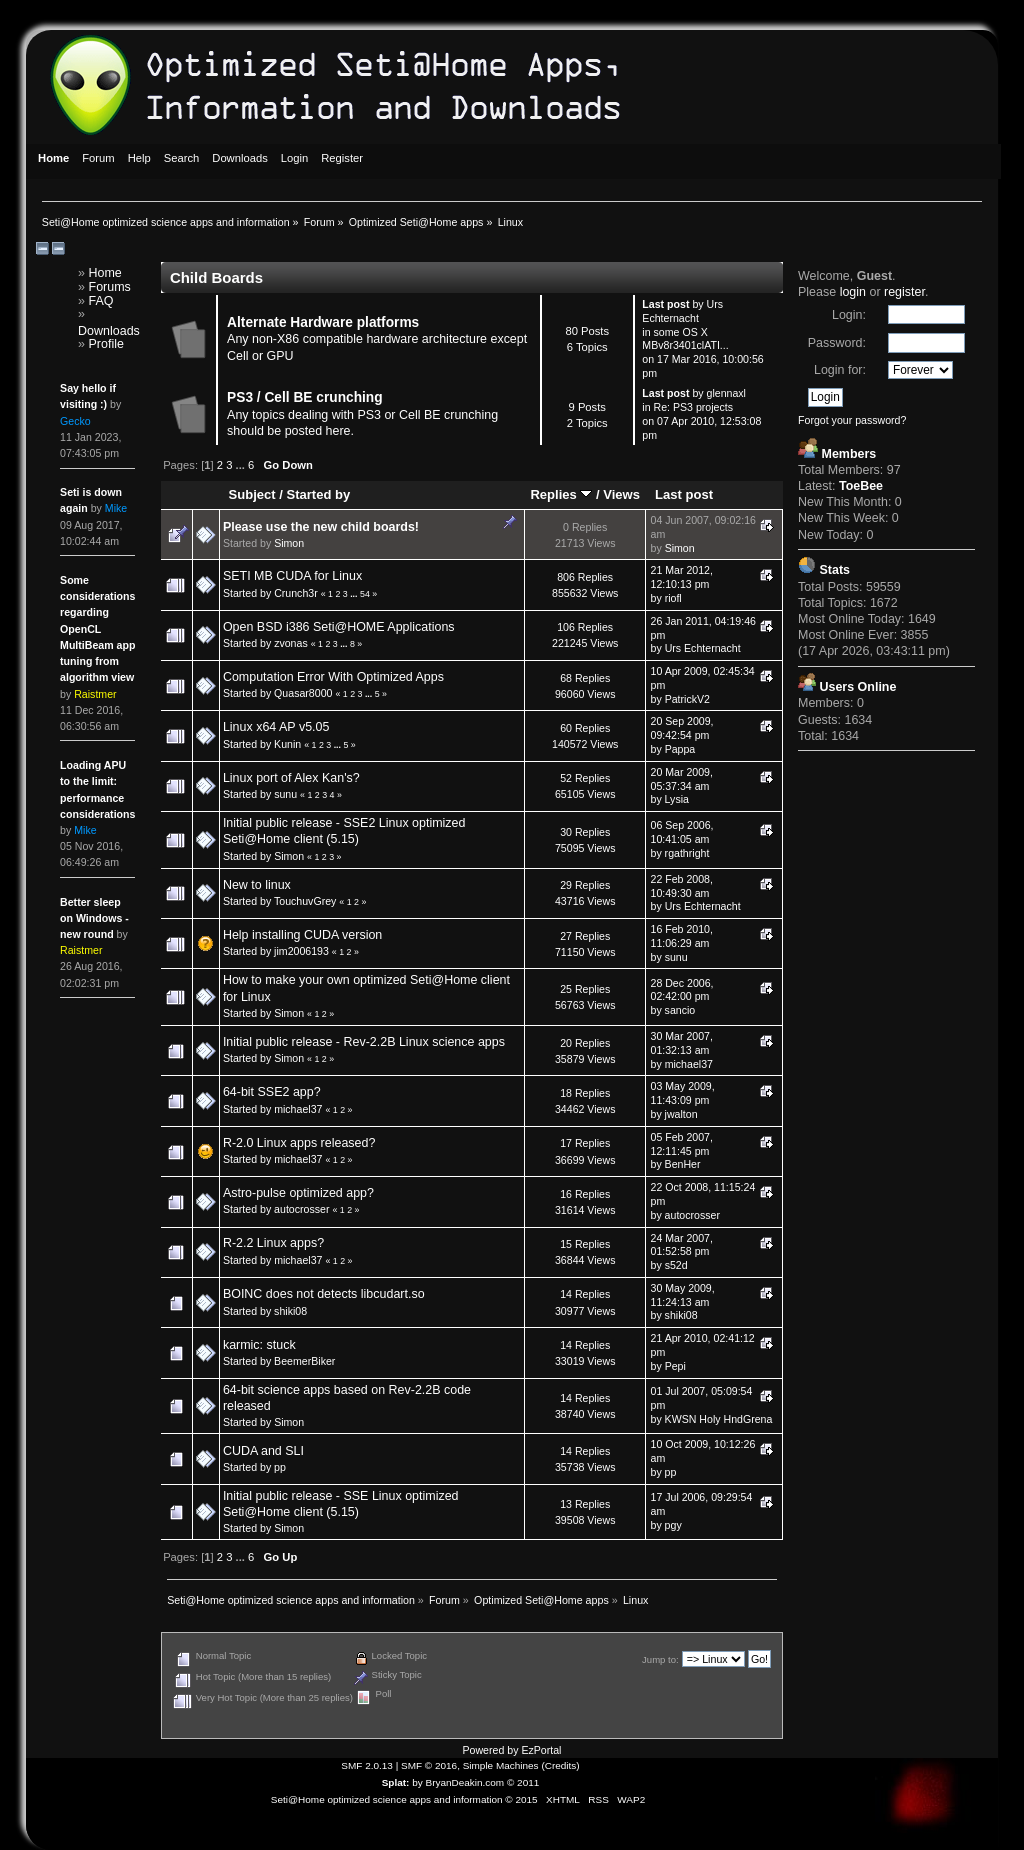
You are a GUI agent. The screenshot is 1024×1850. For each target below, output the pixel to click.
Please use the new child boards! (321, 527)
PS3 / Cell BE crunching (305, 397)
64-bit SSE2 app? (272, 1092)
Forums (110, 287)
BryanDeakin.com (465, 1782)
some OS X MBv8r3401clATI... (685, 339)
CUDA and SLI (263, 1451)
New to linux (257, 885)
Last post (684, 494)
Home (105, 273)
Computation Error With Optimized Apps (333, 677)
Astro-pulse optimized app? (298, 1193)
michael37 (689, 1064)
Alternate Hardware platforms (323, 322)
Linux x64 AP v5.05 (276, 727)
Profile (106, 344)
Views (621, 494)
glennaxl (726, 393)
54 (365, 594)
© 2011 (523, 1782)
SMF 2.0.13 (367, 1765)
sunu (285, 794)
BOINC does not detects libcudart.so (324, 1294)
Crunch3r (296, 593)
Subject (252, 494)
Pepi (675, 1366)
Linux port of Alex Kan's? (291, 778)
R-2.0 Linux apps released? (299, 1143)
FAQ (101, 301)
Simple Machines (501, 1765)
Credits (561, 1765)
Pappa (680, 749)
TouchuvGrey (305, 901)
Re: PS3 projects (694, 407)
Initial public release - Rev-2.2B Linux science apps (364, 1042)
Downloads (109, 331)
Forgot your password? (852, 420)
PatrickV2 (687, 699)
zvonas (291, 643)
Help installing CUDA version (302, 935)
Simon (289, 543)
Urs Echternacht (682, 311)
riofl (673, 598)
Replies (561, 494)
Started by (318, 494)
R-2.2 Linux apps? (273, 1243)
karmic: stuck (259, 1345)
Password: (837, 343)
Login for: (840, 370)
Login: (849, 315)
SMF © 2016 (429, 1765)
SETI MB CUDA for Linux (292, 576)
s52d (676, 1265)
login (853, 292)
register (904, 292)
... (242, 465)
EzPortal (541, 1750)
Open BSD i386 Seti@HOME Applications (339, 627)
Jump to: (660, 1659)
